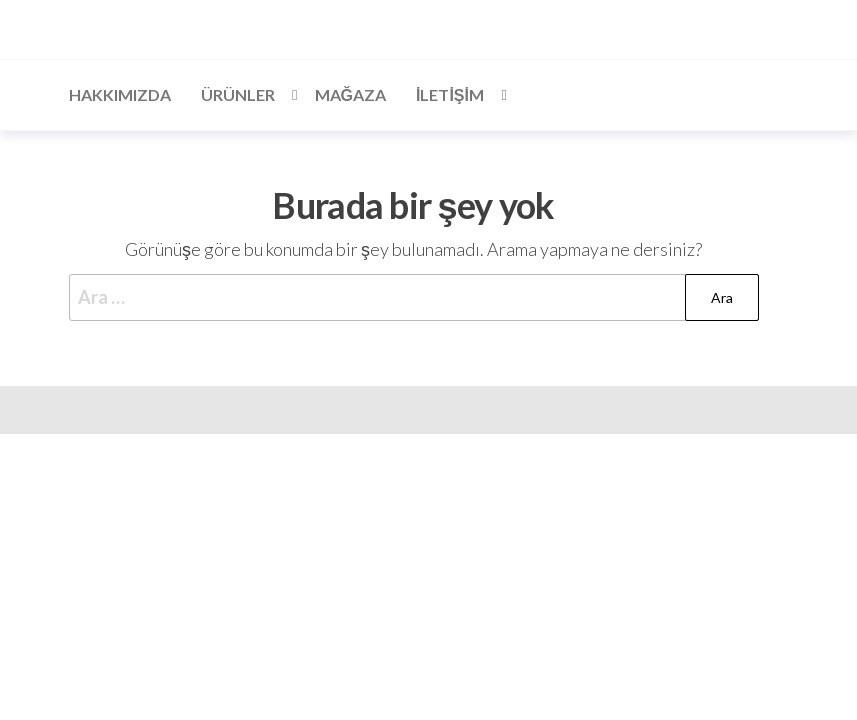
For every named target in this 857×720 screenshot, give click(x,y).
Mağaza (350, 94)
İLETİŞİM (450, 94)
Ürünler (238, 94)
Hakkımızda (120, 94)
